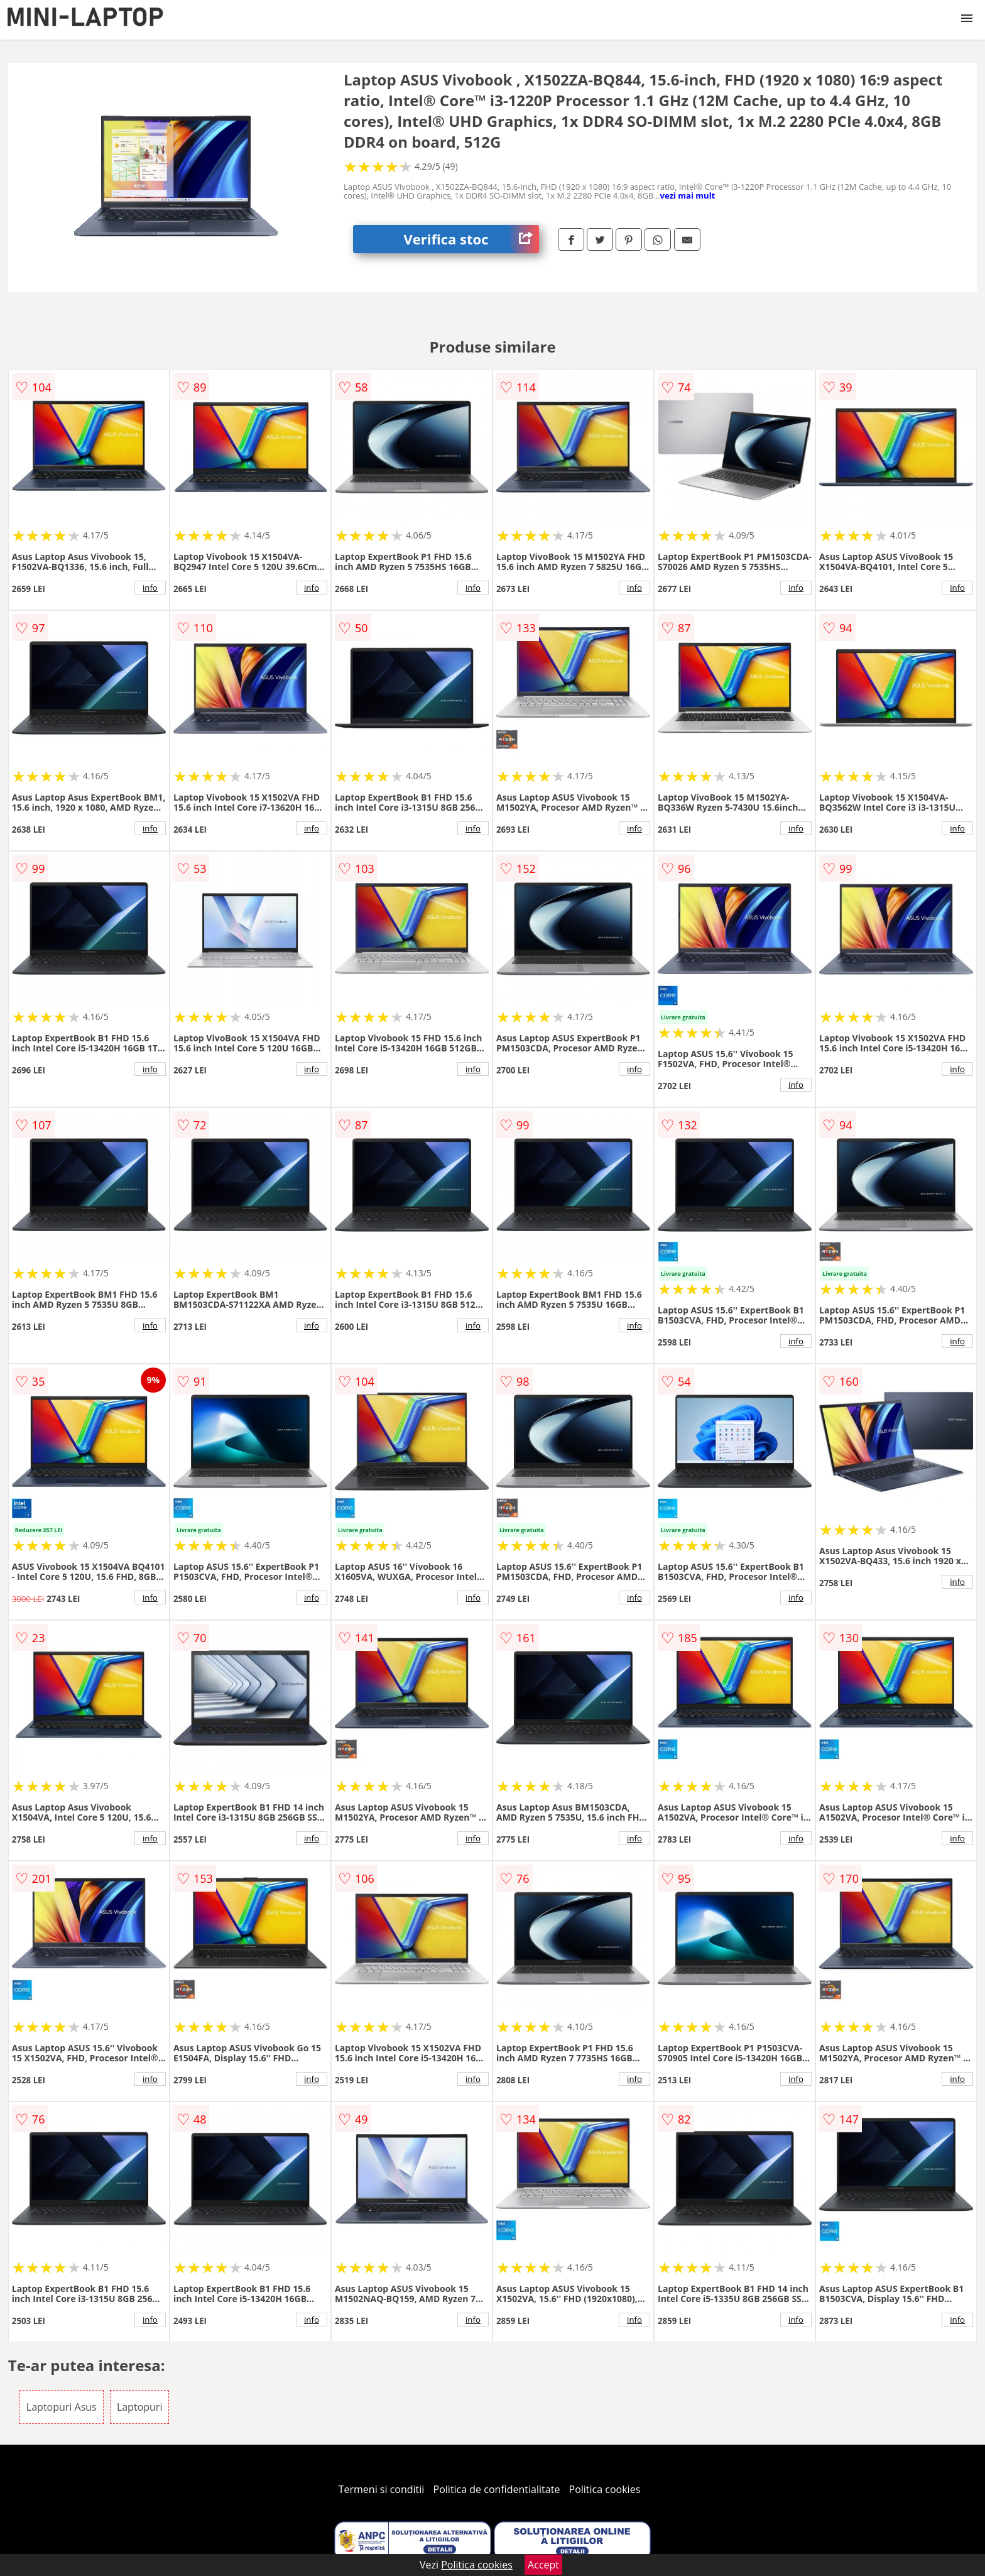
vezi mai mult (688, 195)
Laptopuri (140, 2407)
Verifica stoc (471, 239)
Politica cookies (605, 2489)
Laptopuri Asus (61, 2407)
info (150, 587)
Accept (543, 2565)
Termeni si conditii (382, 2489)
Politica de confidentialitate (496, 2489)
